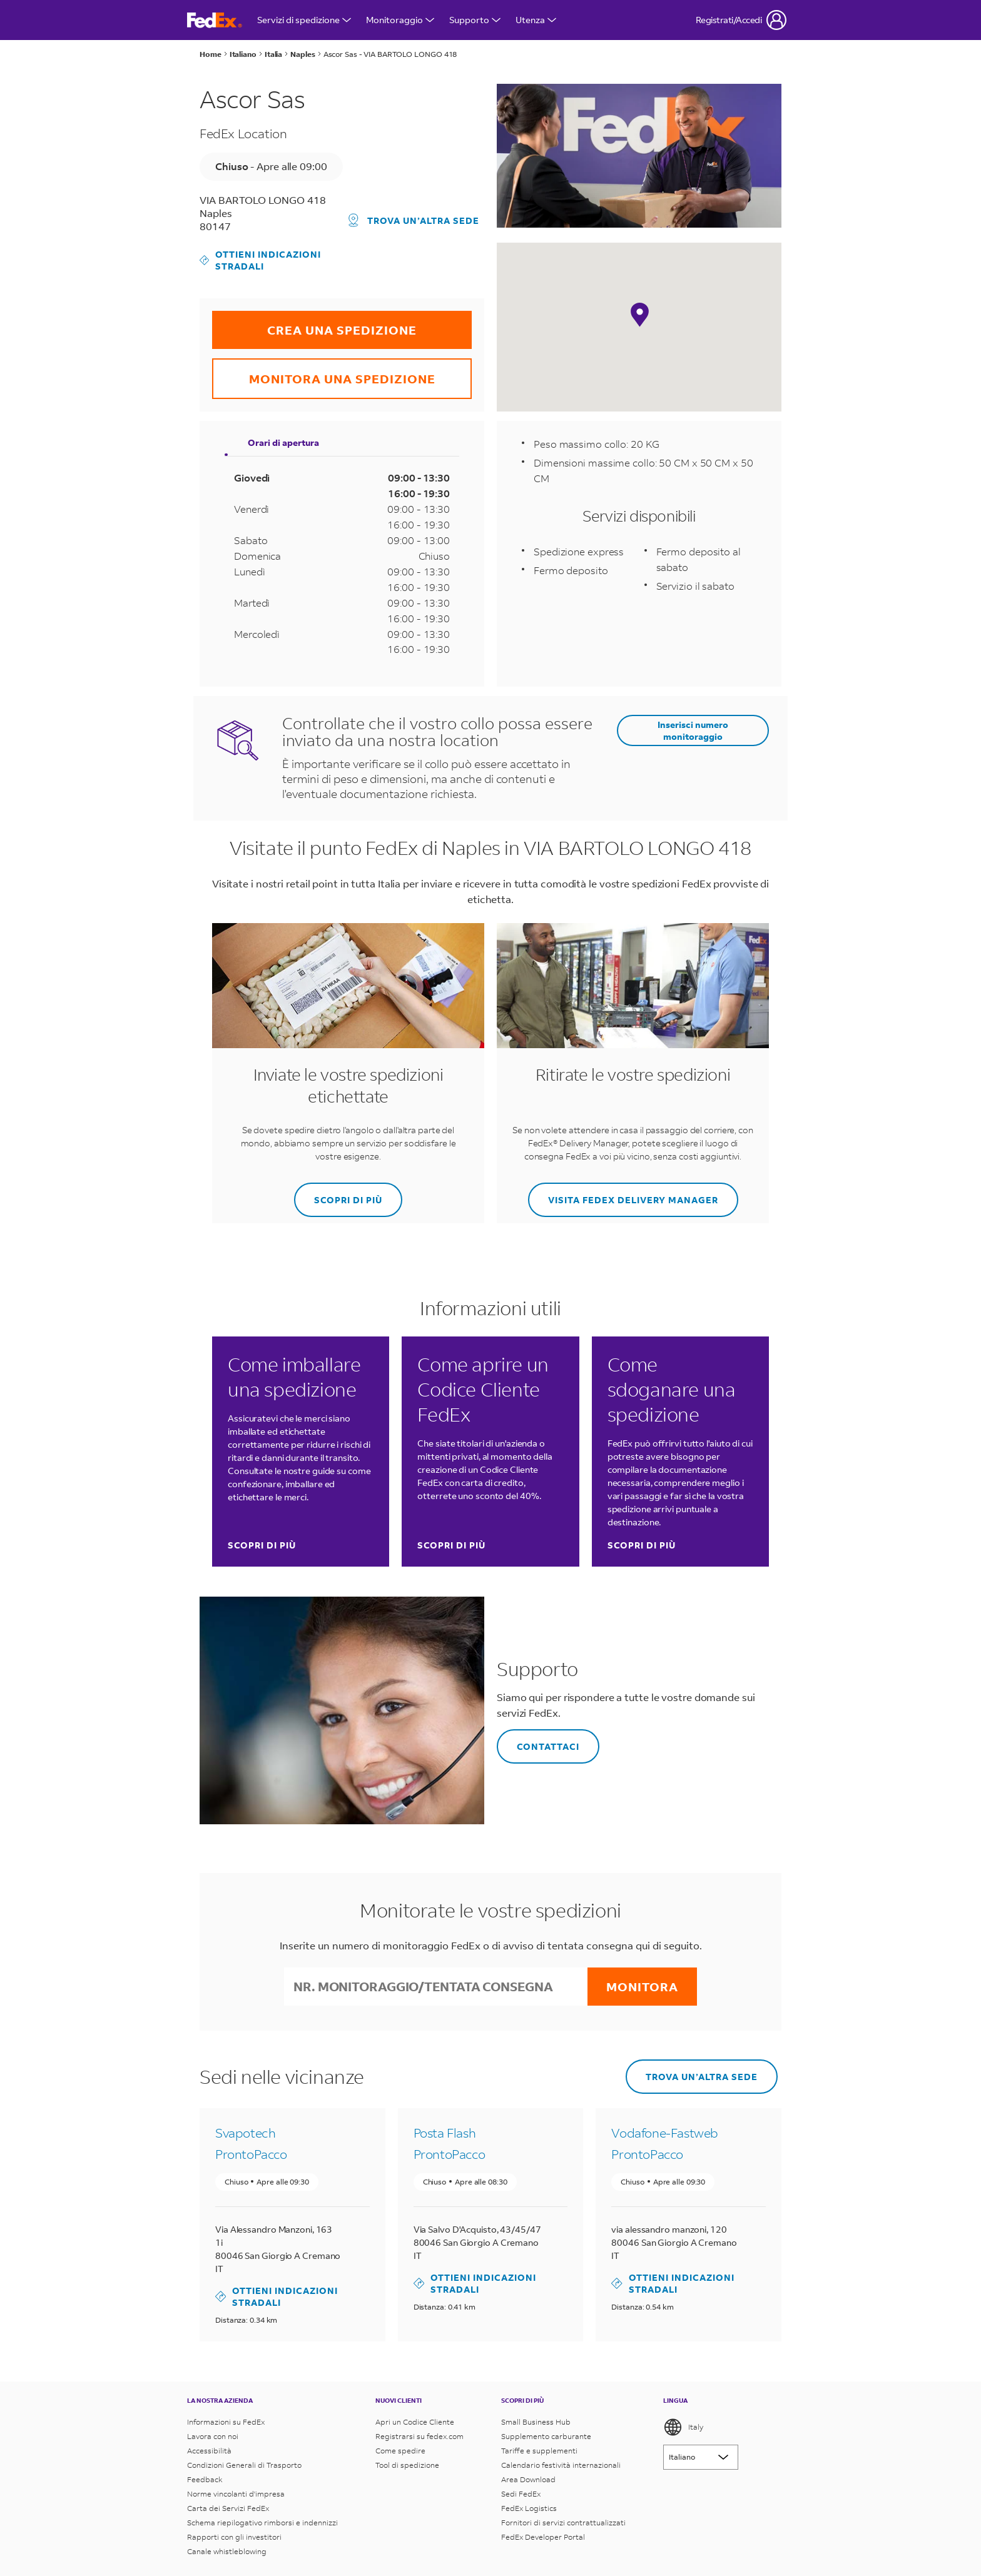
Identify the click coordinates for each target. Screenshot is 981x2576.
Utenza (536, 20)
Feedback (205, 2479)
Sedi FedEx (521, 2493)
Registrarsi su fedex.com (419, 2436)
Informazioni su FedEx (226, 2422)
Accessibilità (209, 2450)
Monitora (642, 1986)
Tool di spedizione (407, 2465)
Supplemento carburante (546, 2436)
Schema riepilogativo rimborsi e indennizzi (262, 2522)
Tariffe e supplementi (539, 2450)
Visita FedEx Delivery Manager (623, 1194)
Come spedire (400, 2450)
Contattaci (538, 1740)
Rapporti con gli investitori (234, 2537)
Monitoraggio (400, 20)
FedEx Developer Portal (543, 2537)
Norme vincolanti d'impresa (236, 2493)
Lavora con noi (212, 2436)
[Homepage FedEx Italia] (214, 20)
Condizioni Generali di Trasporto (244, 2465)
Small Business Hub (536, 2422)
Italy (683, 2427)
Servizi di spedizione (304, 20)
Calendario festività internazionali (561, 2465)
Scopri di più (262, 1545)
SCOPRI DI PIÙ (338, 1194)
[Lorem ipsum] (700, 2457)
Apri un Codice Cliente (414, 2422)
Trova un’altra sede (413, 220)
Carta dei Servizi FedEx (228, 2508)
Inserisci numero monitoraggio (693, 730)
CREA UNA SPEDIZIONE (314, 324)
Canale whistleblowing (227, 2551)
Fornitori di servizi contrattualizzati (563, 2522)
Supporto (475, 20)
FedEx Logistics (529, 2508)
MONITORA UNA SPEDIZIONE (323, 372)
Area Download (528, 2479)
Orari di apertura (283, 442)
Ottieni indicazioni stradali (260, 260)
